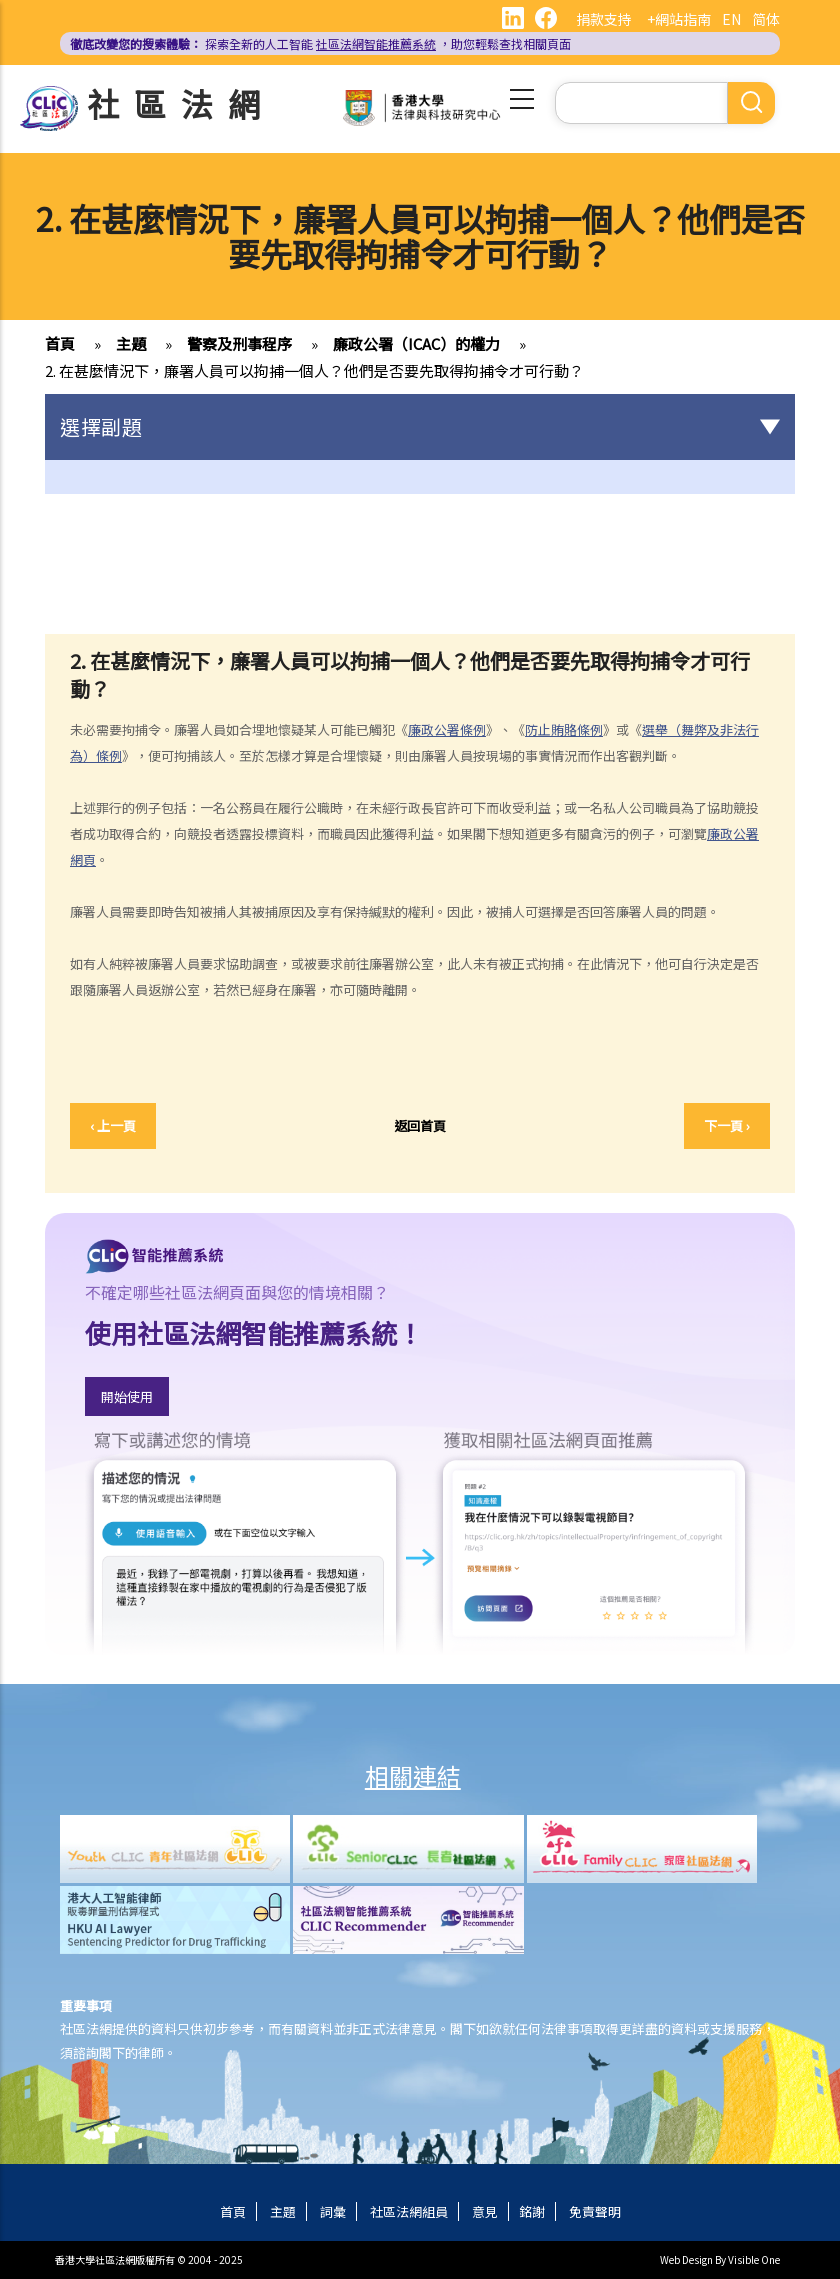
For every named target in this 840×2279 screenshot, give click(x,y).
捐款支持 (604, 19)
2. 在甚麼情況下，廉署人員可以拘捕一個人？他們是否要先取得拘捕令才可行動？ (314, 370)
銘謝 (532, 2211)
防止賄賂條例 (564, 729)
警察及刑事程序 (239, 343)
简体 (766, 19)
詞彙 (333, 2211)
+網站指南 (679, 19)
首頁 (60, 343)
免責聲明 (595, 2211)
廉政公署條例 (447, 729)
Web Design (686, 2259)
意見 (485, 2211)
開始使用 (127, 1396)
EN (731, 19)
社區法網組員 (409, 2211)
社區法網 (181, 103)
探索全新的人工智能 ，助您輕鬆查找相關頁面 (320, 43)
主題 (131, 343)
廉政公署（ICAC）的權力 (416, 343)
